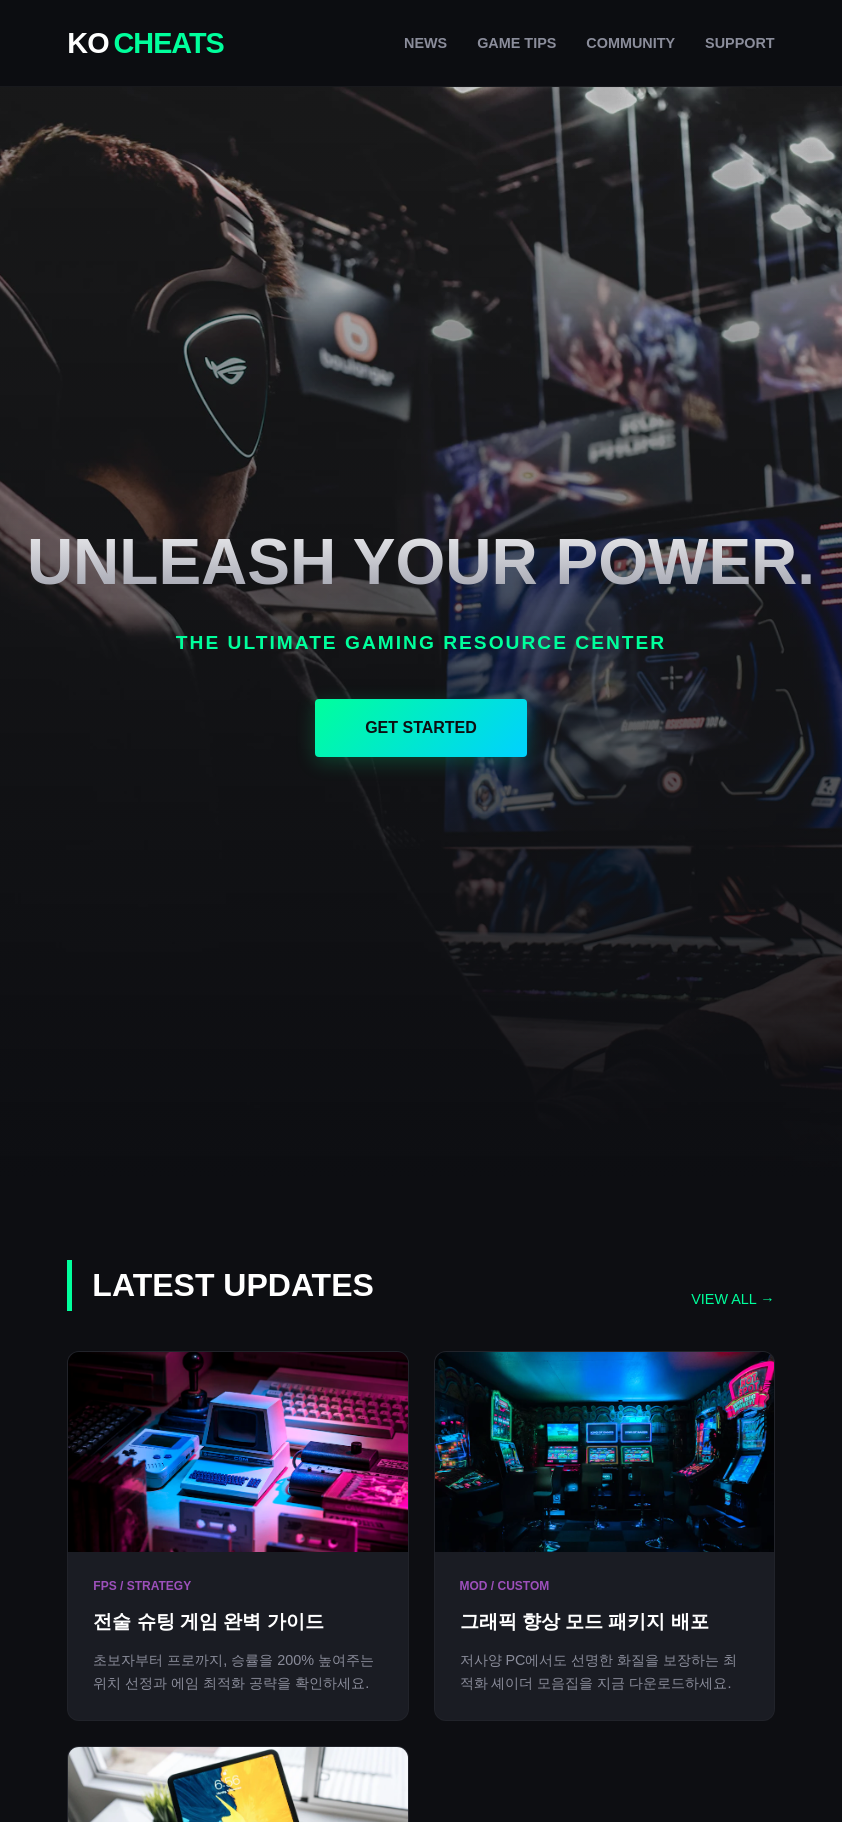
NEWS (425, 43)
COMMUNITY (630, 43)
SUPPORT (740, 43)
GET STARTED (421, 727)
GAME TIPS (516, 43)
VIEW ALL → (732, 1299)
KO (145, 43)
